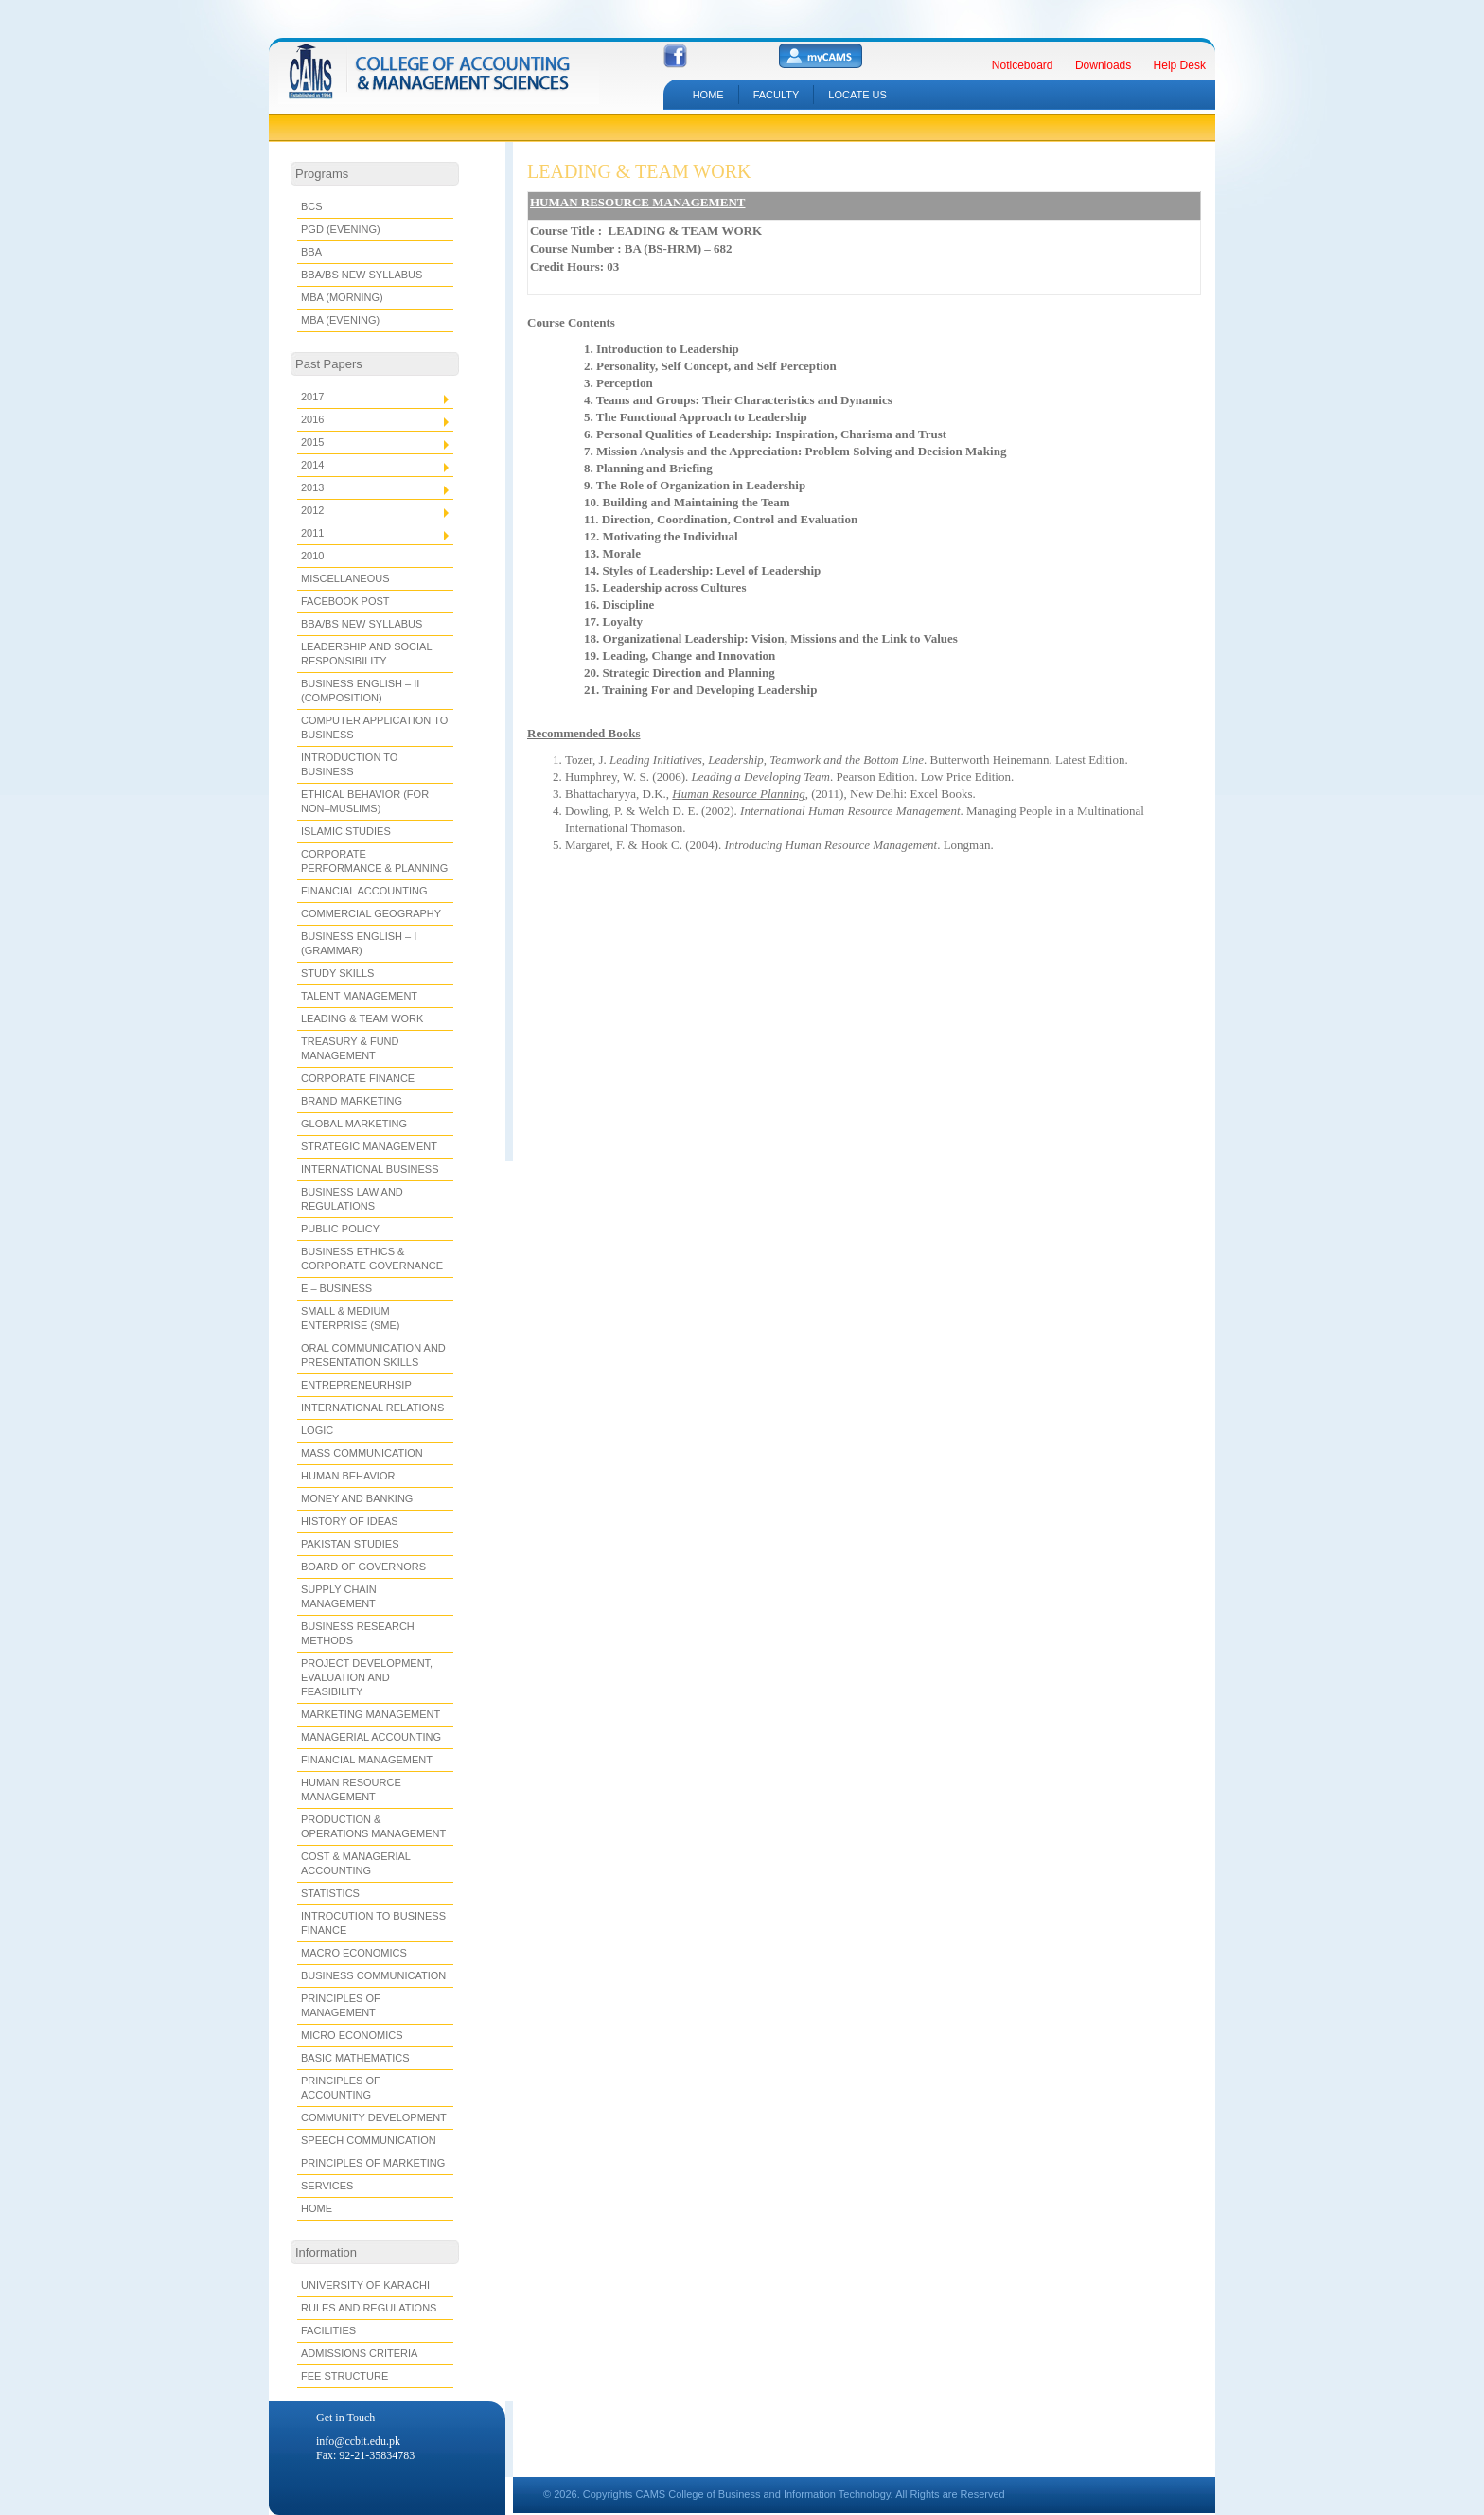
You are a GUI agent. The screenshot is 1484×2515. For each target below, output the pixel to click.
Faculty (776, 94)
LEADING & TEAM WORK (639, 171)
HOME (708, 94)
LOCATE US (857, 94)
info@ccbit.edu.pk (358, 2441)
